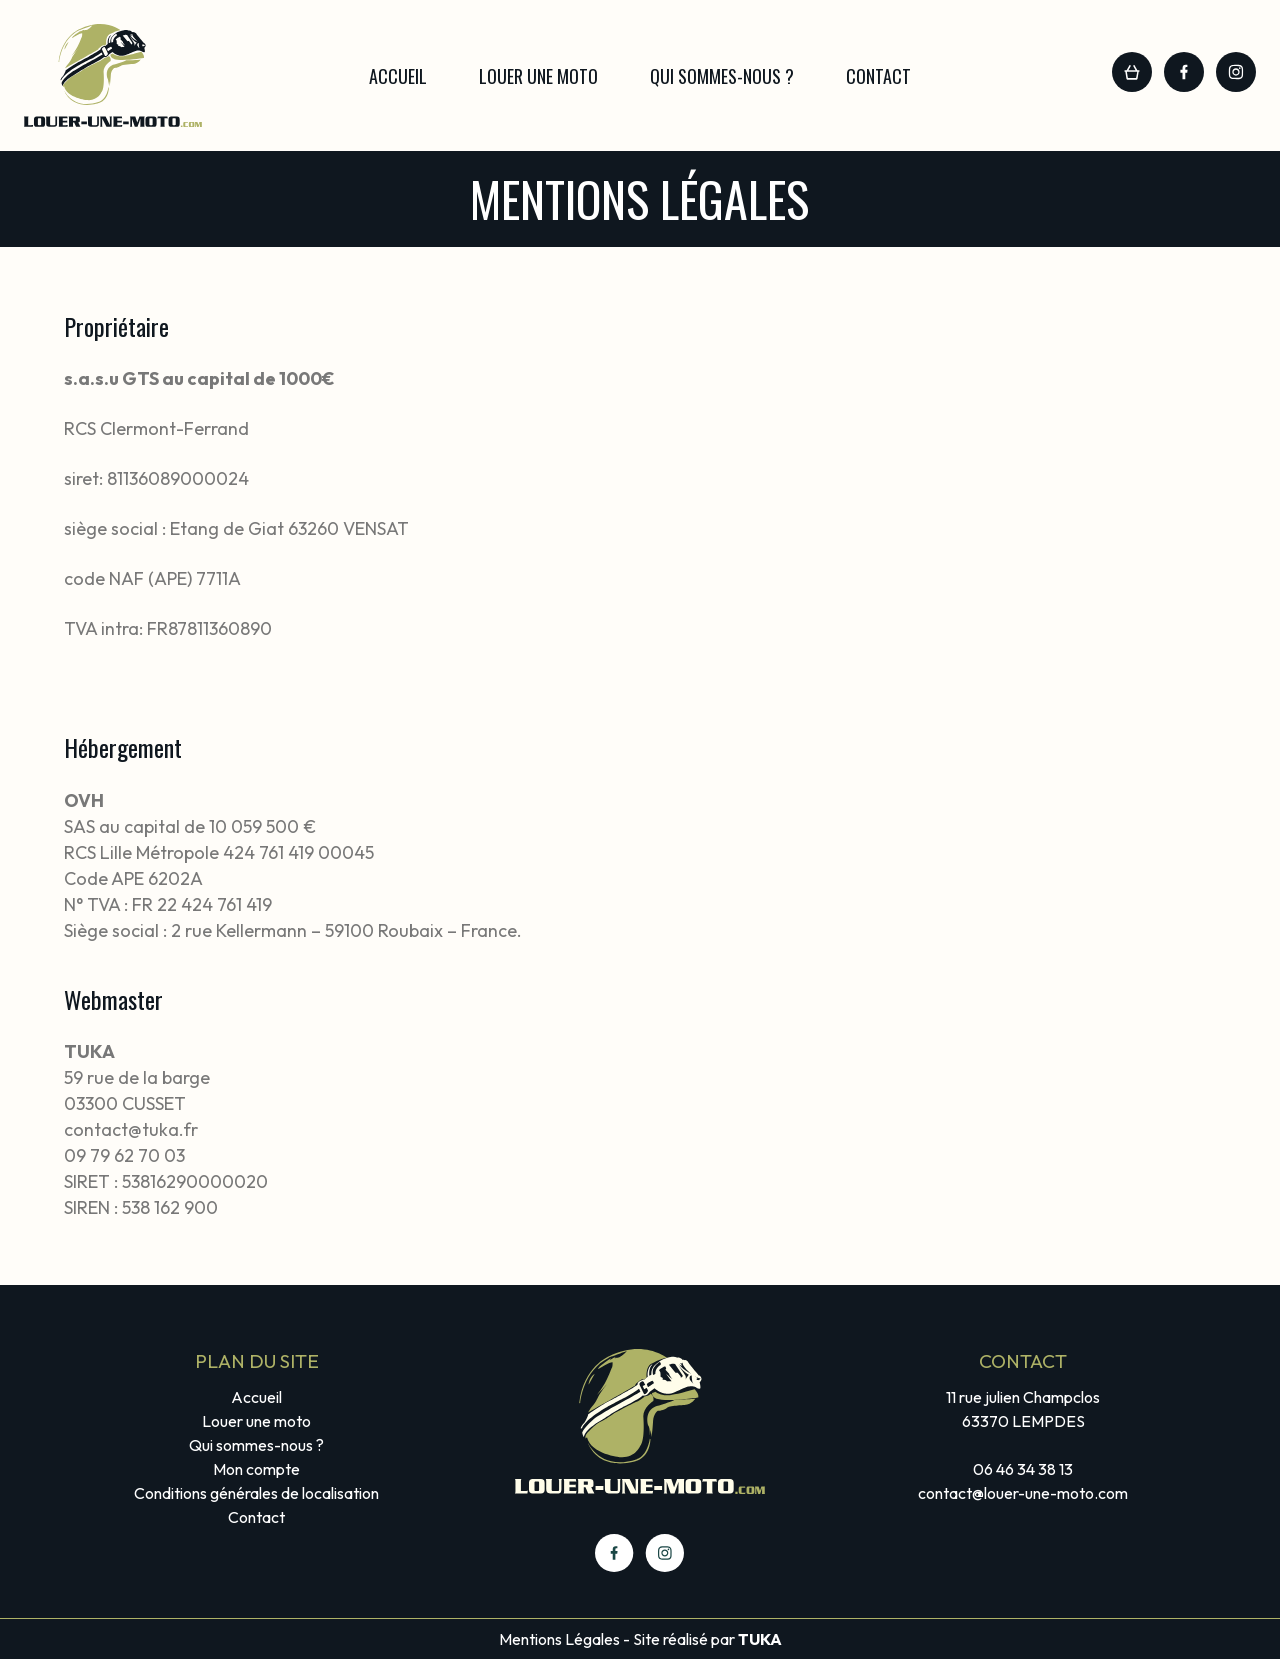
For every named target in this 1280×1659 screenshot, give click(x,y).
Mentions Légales (559, 1639)
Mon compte (256, 1469)
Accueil (398, 76)
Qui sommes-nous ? (722, 76)
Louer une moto (538, 76)
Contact (878, 76)
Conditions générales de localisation (256, 1493)
